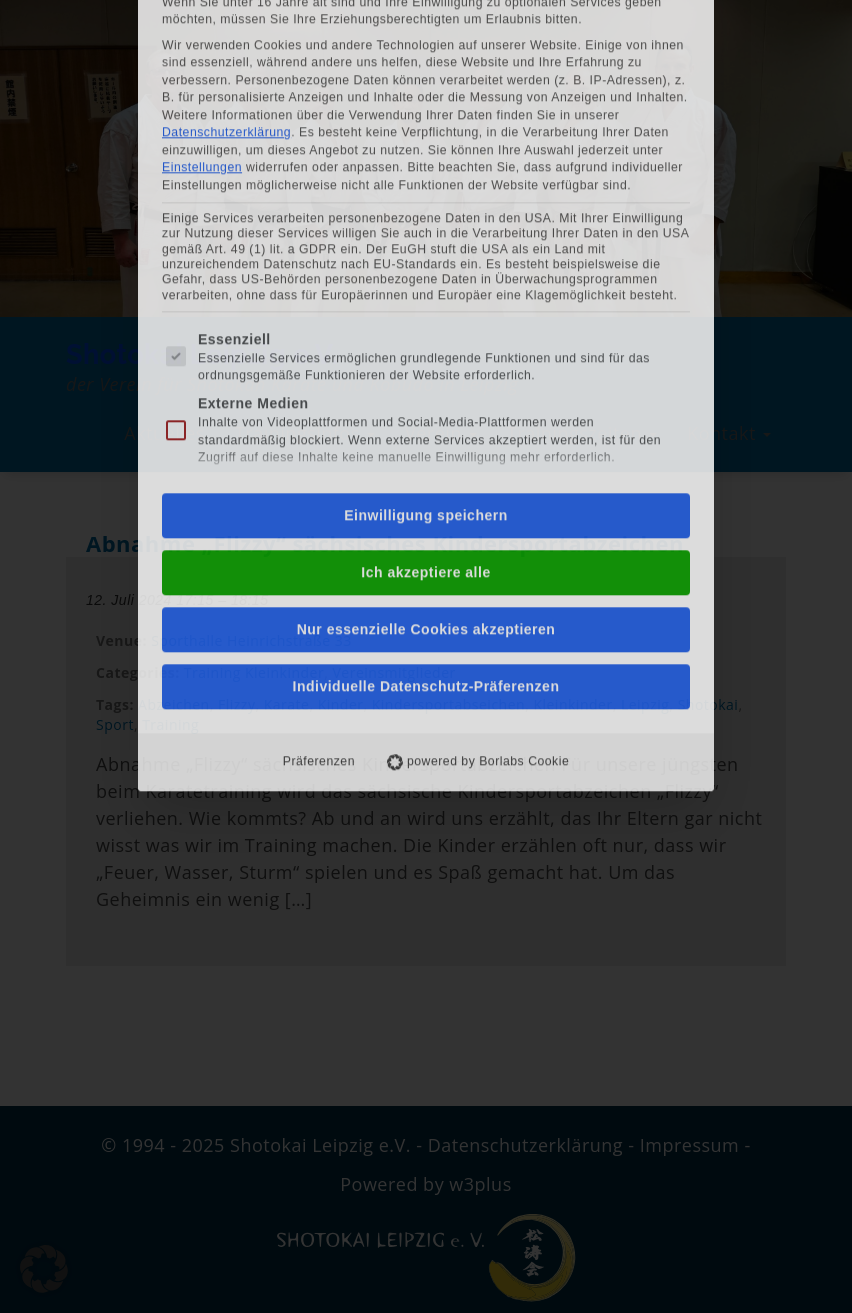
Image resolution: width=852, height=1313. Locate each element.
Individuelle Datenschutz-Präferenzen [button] (426, 419)
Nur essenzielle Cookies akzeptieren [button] (426, 362)
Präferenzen (319, 494)
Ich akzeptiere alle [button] (425, 305)
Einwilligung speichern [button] (425, 248)
